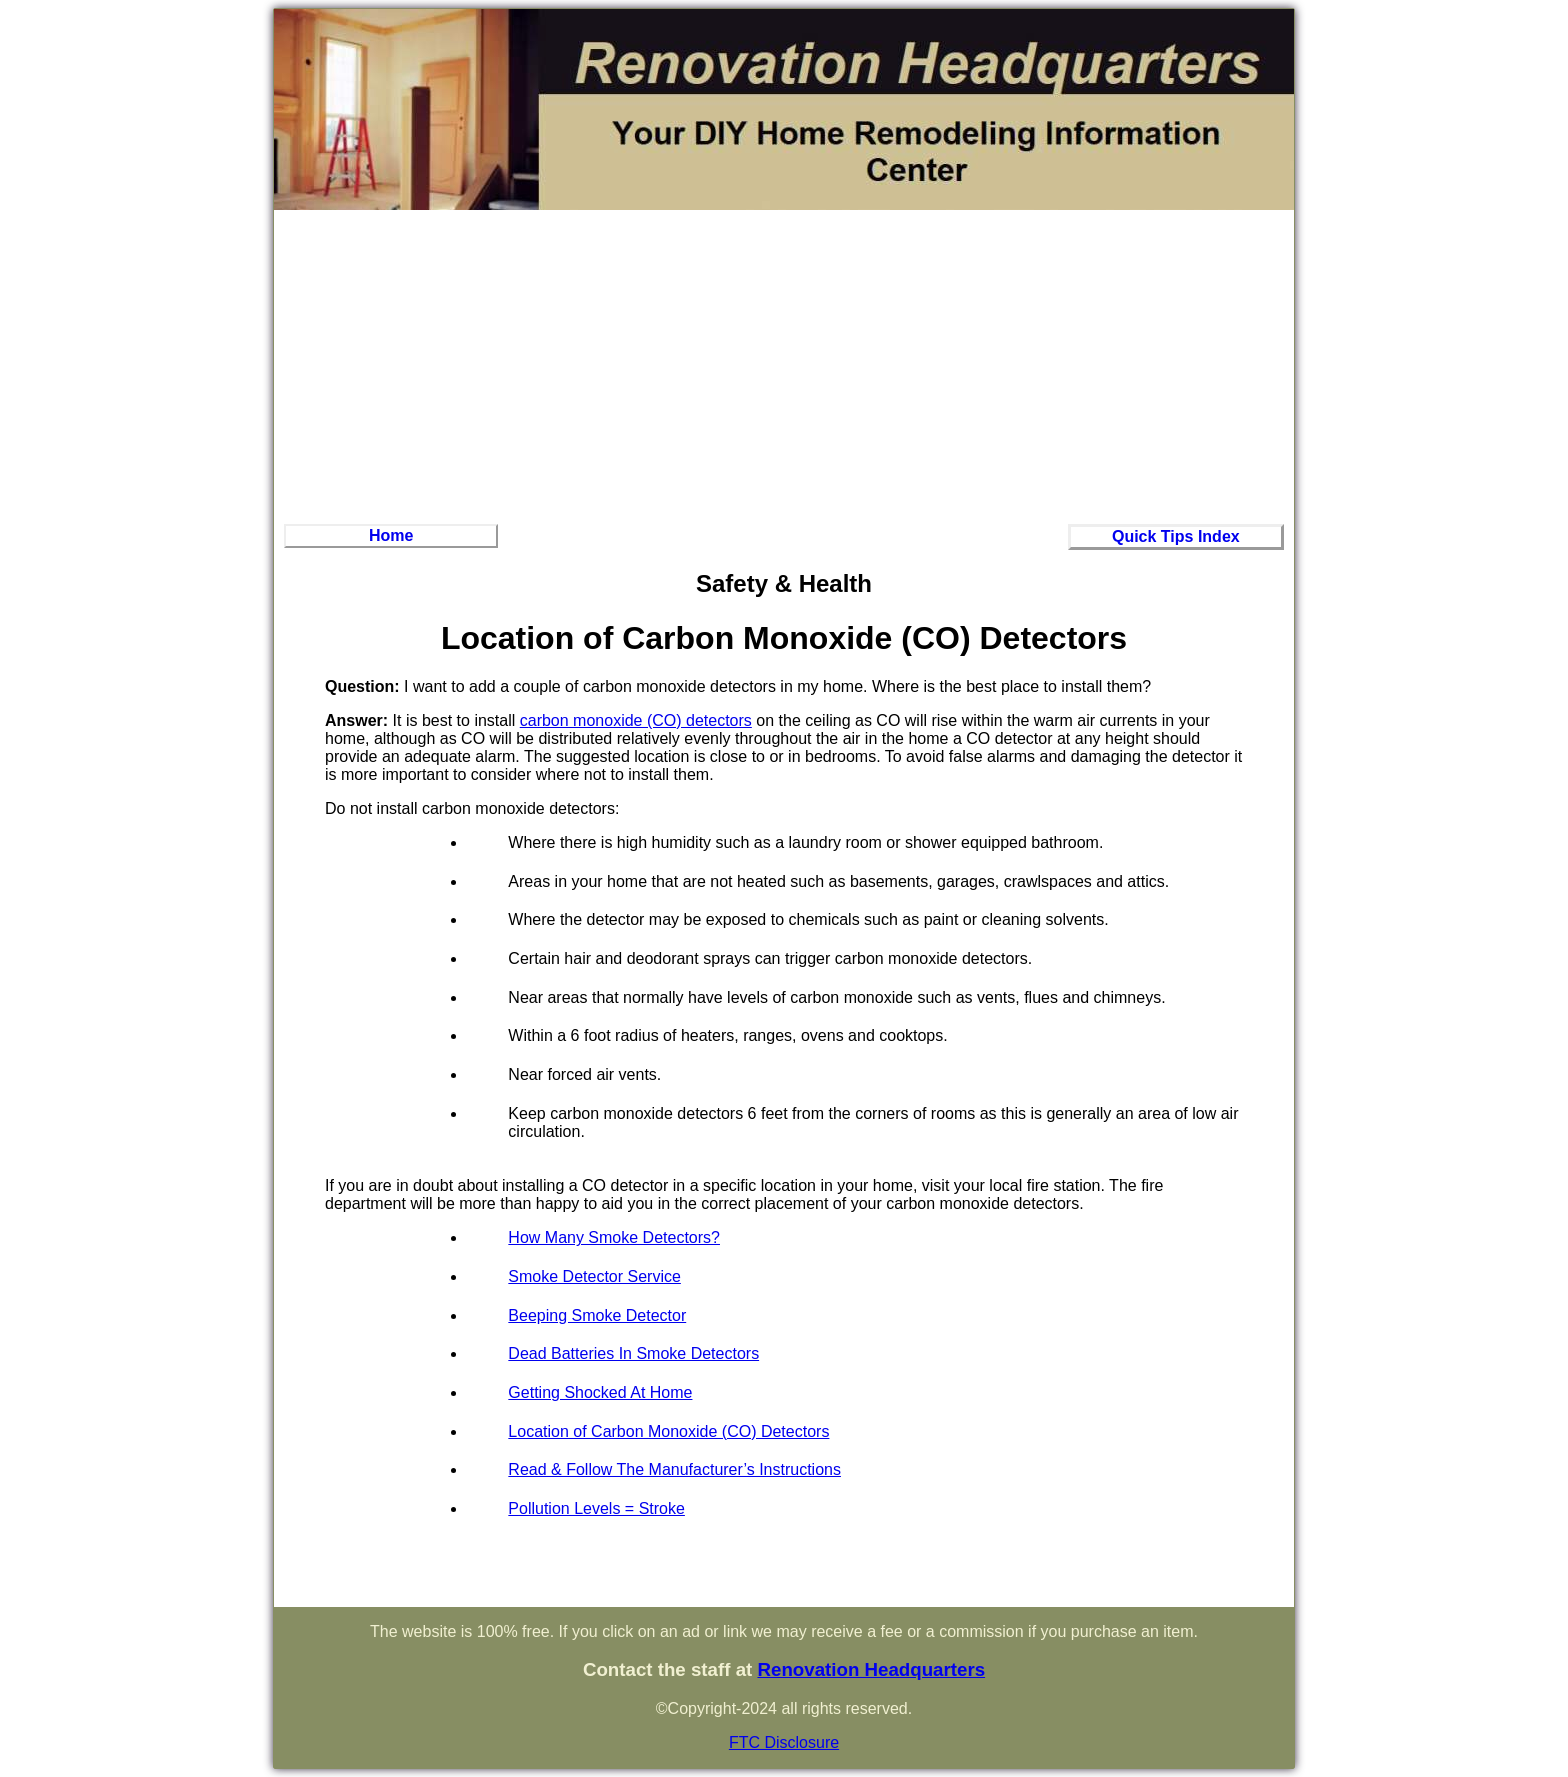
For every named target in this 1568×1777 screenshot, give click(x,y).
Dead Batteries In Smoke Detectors (633, 1353)
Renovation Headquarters (871, 1669)
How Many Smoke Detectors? (614, 1237)
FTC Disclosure (784, 1742)
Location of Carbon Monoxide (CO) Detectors (668, 1431)
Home (391, 535)
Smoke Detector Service (594, 1276)
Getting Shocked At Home (600, 1392)
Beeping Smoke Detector (597, 1315)
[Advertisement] (784, 364)
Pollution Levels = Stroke (596, 1508)
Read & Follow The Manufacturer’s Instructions (674, 1469)
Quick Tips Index (1176, 536)
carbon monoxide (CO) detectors (636, 720)
